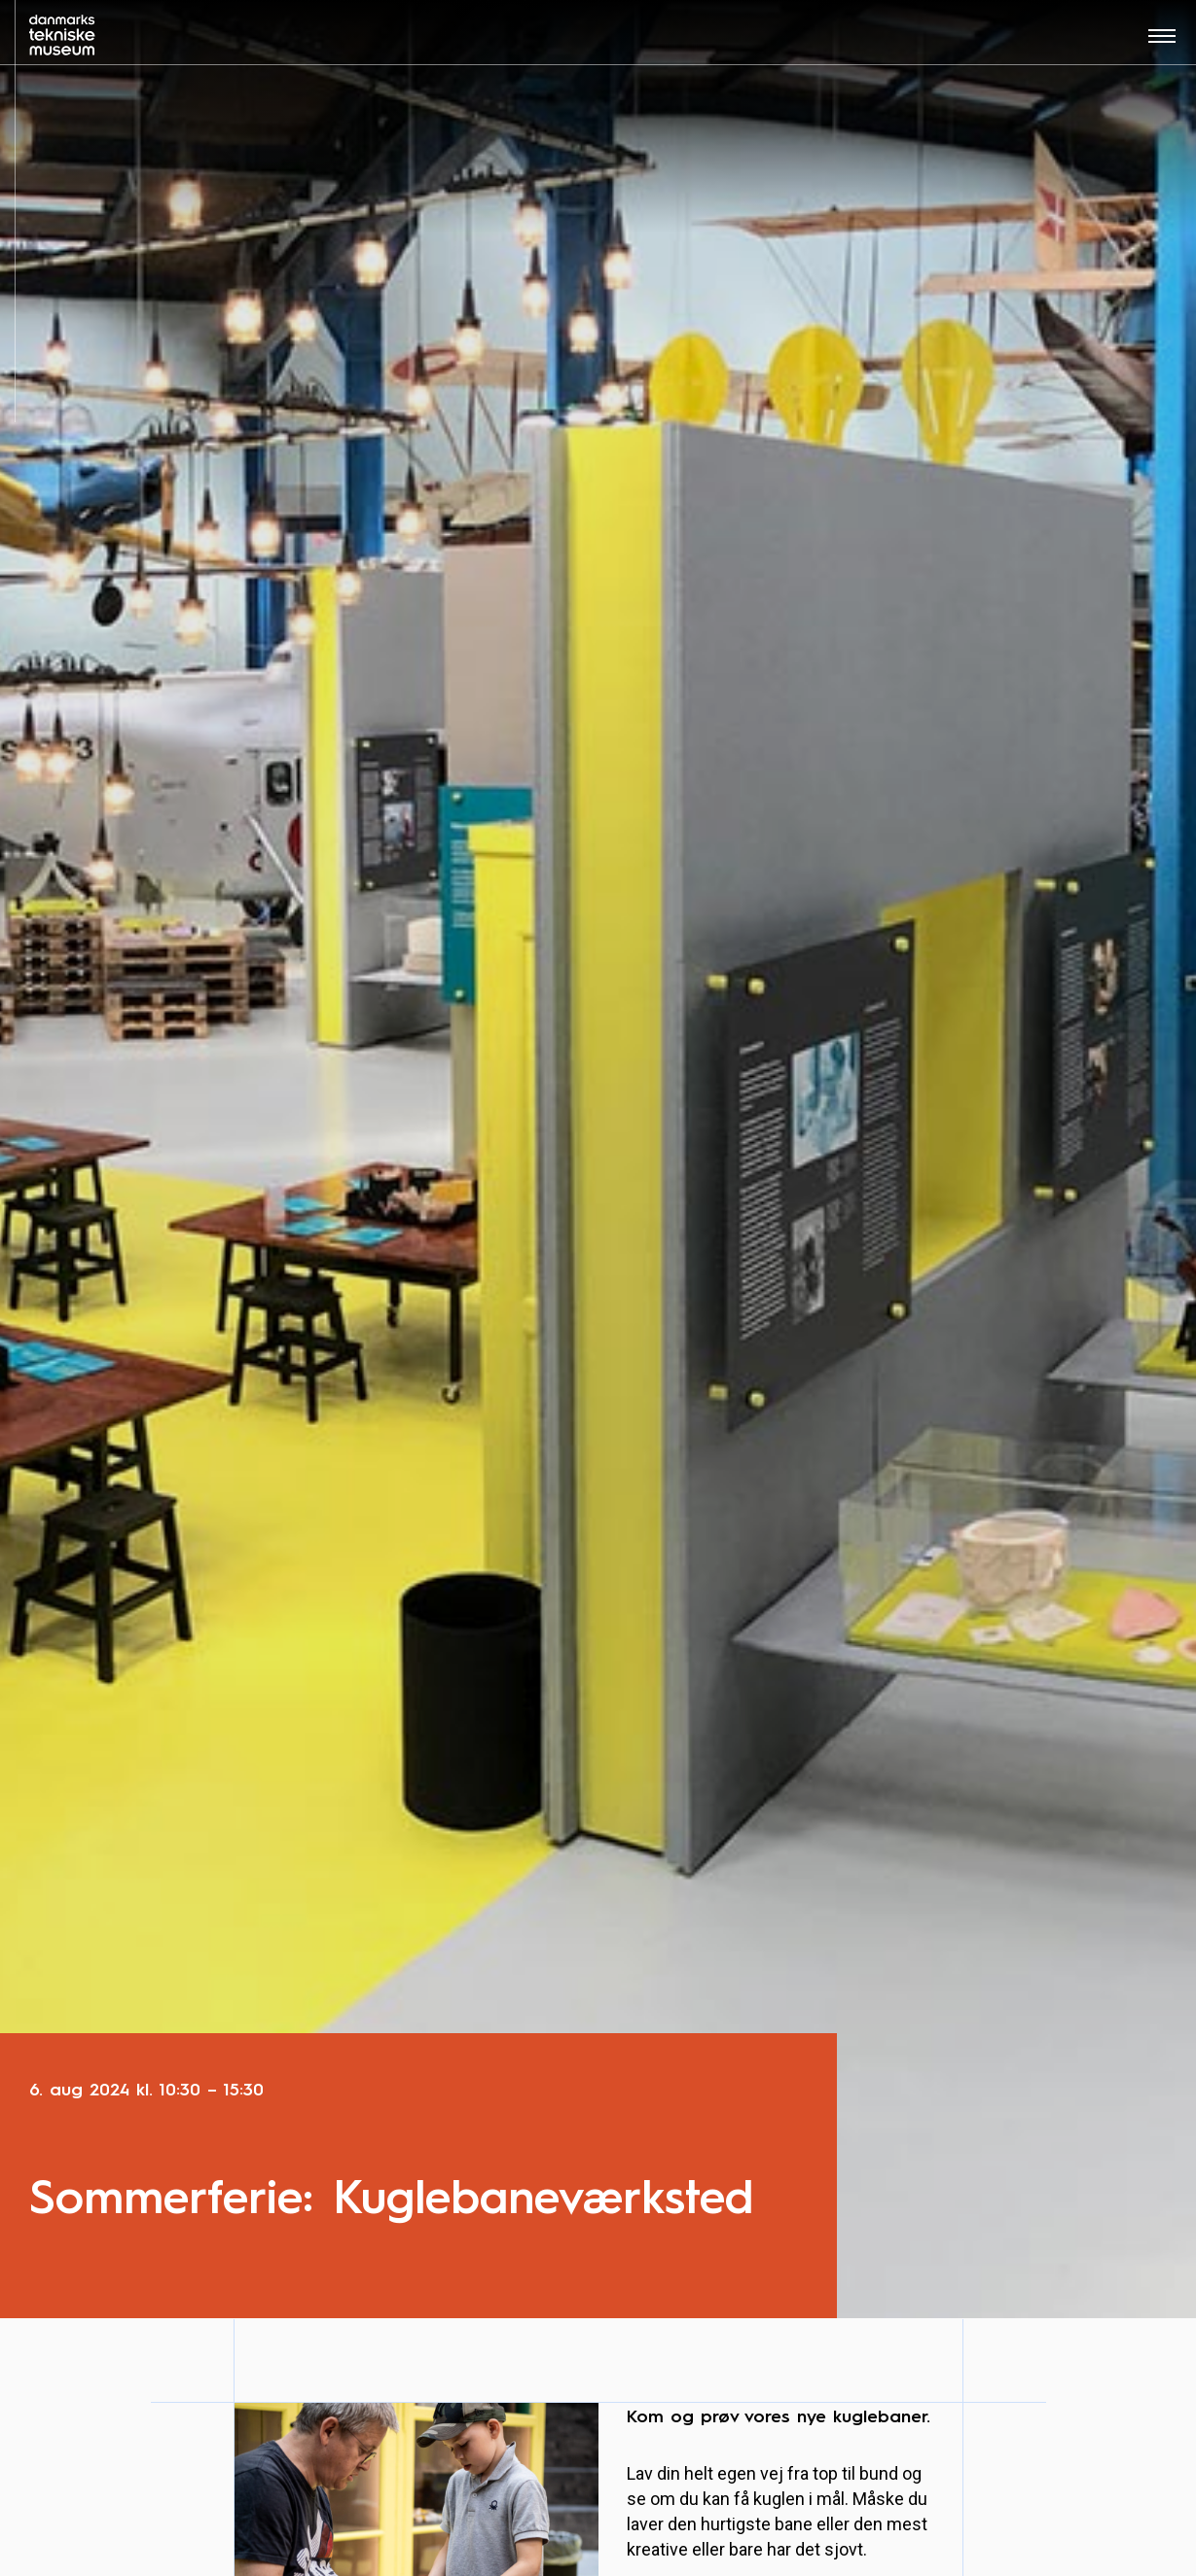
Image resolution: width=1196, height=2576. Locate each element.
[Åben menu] (1161, 42)
